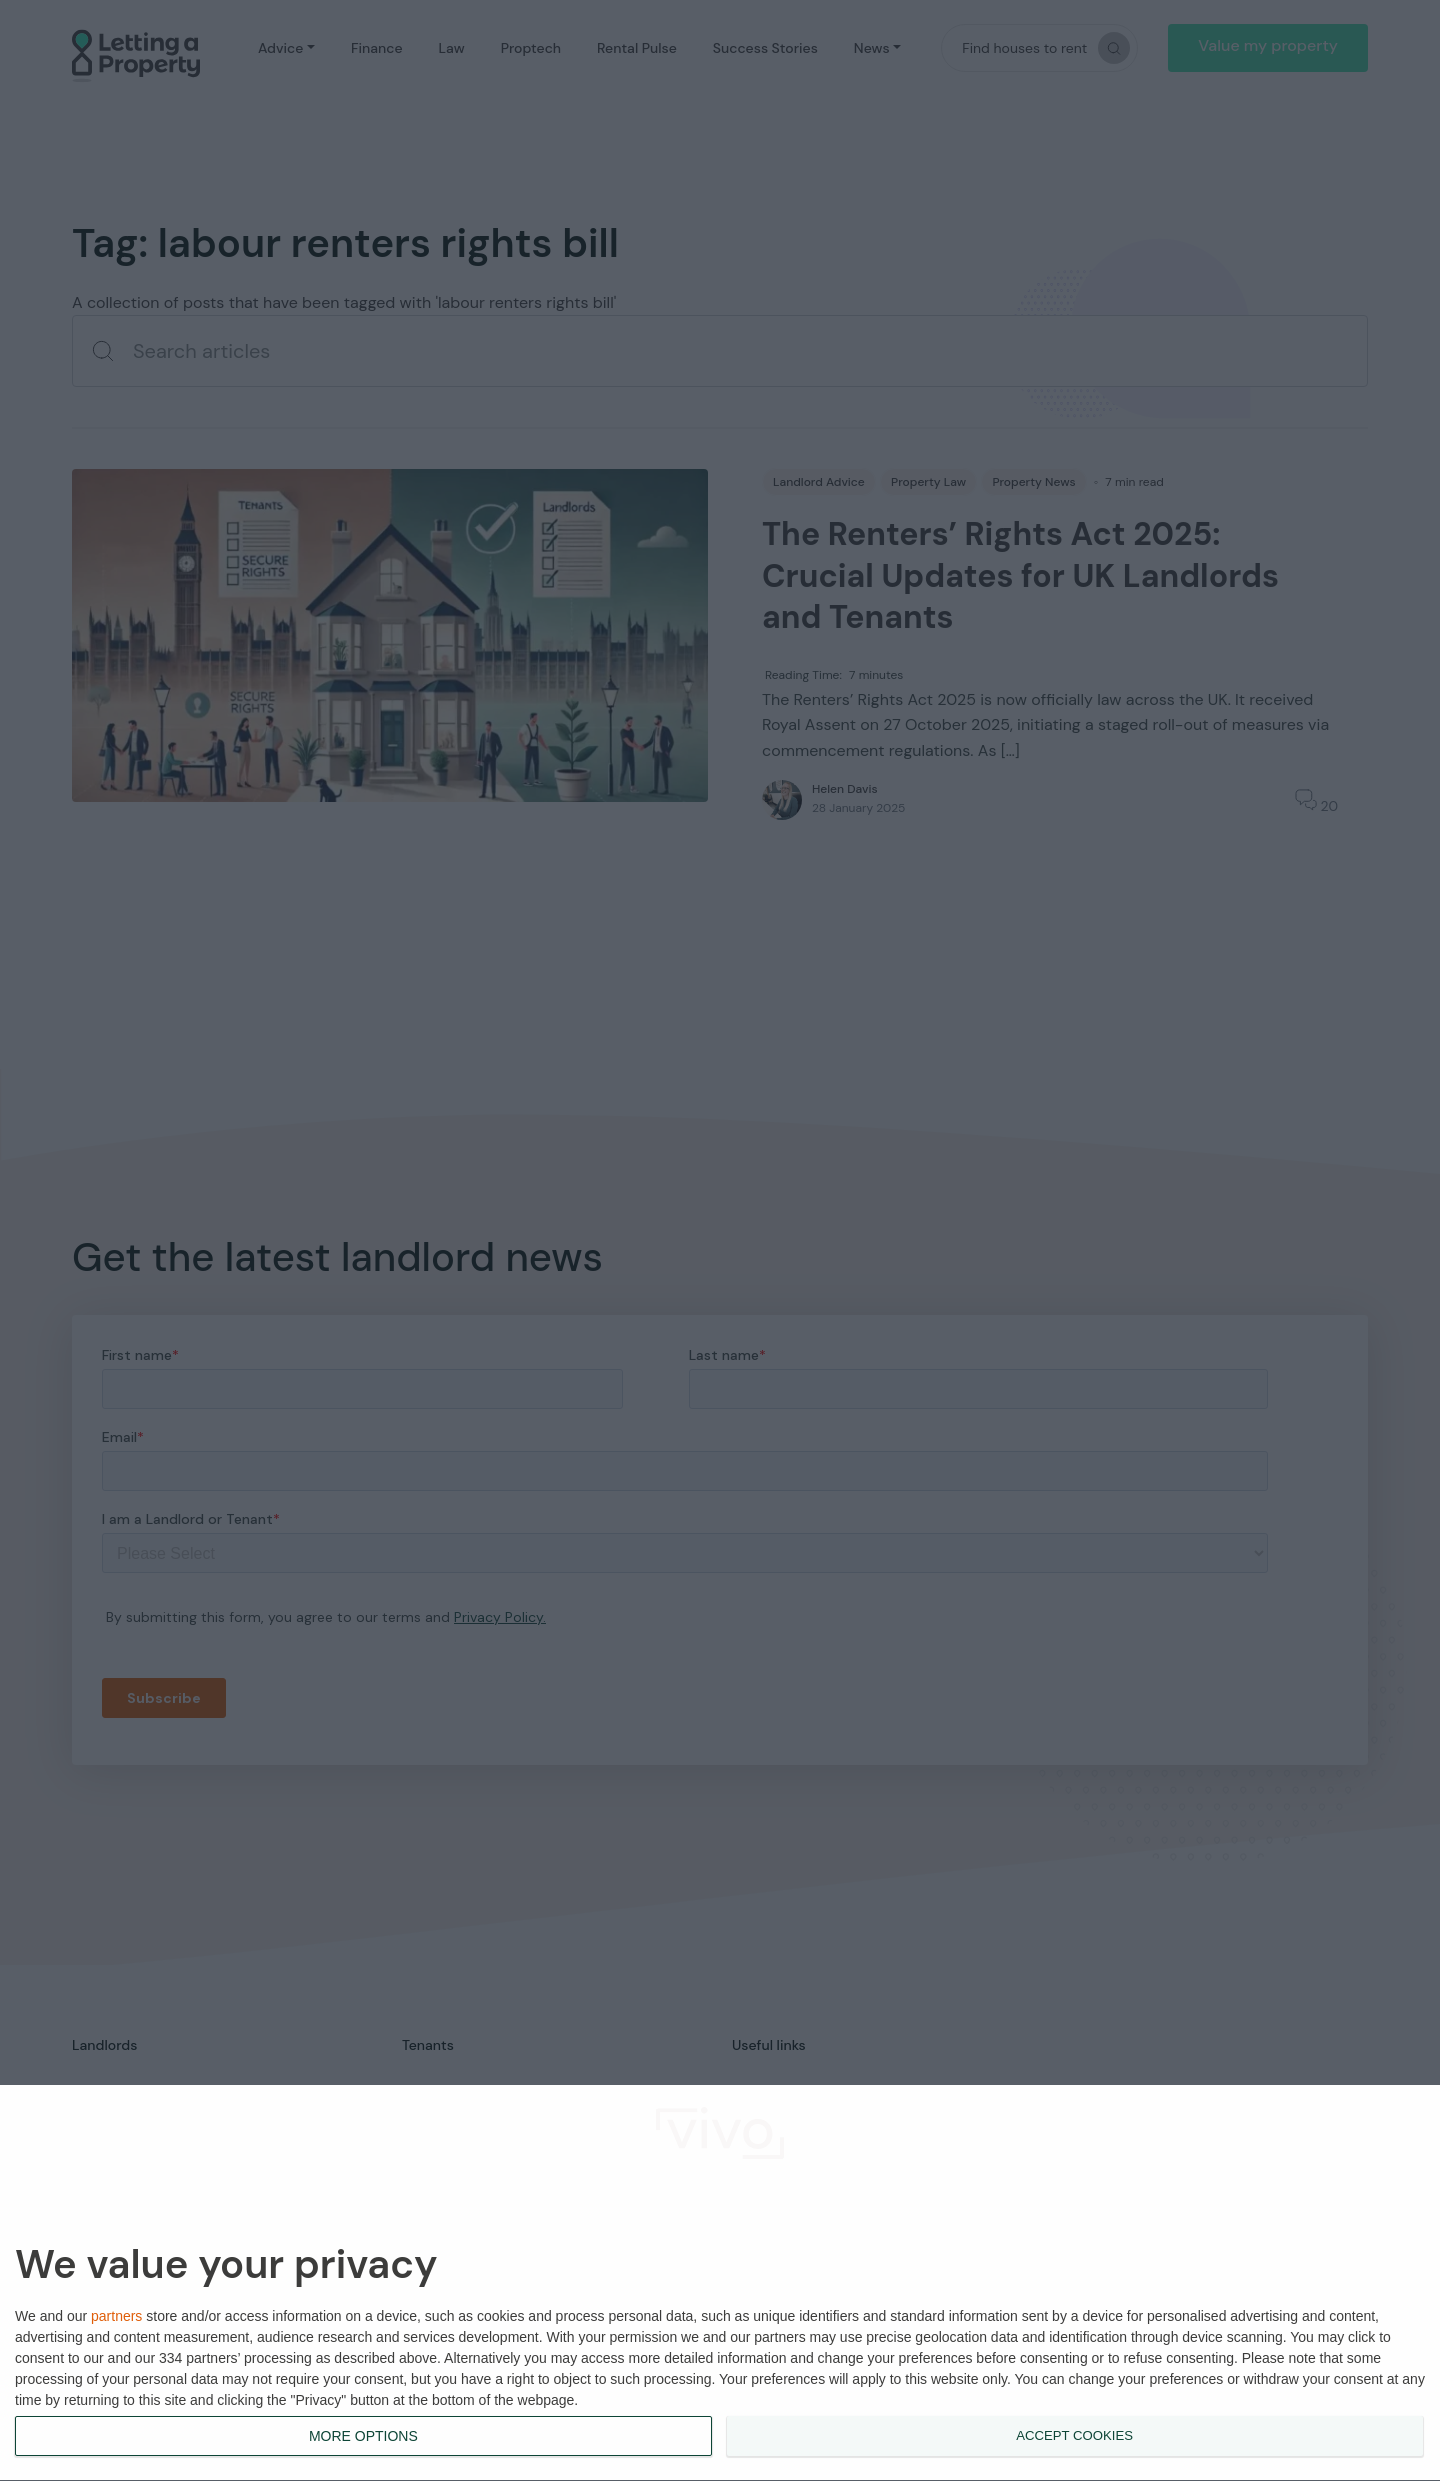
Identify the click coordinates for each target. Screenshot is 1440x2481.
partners (116, 2316)
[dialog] (720, 2283)
